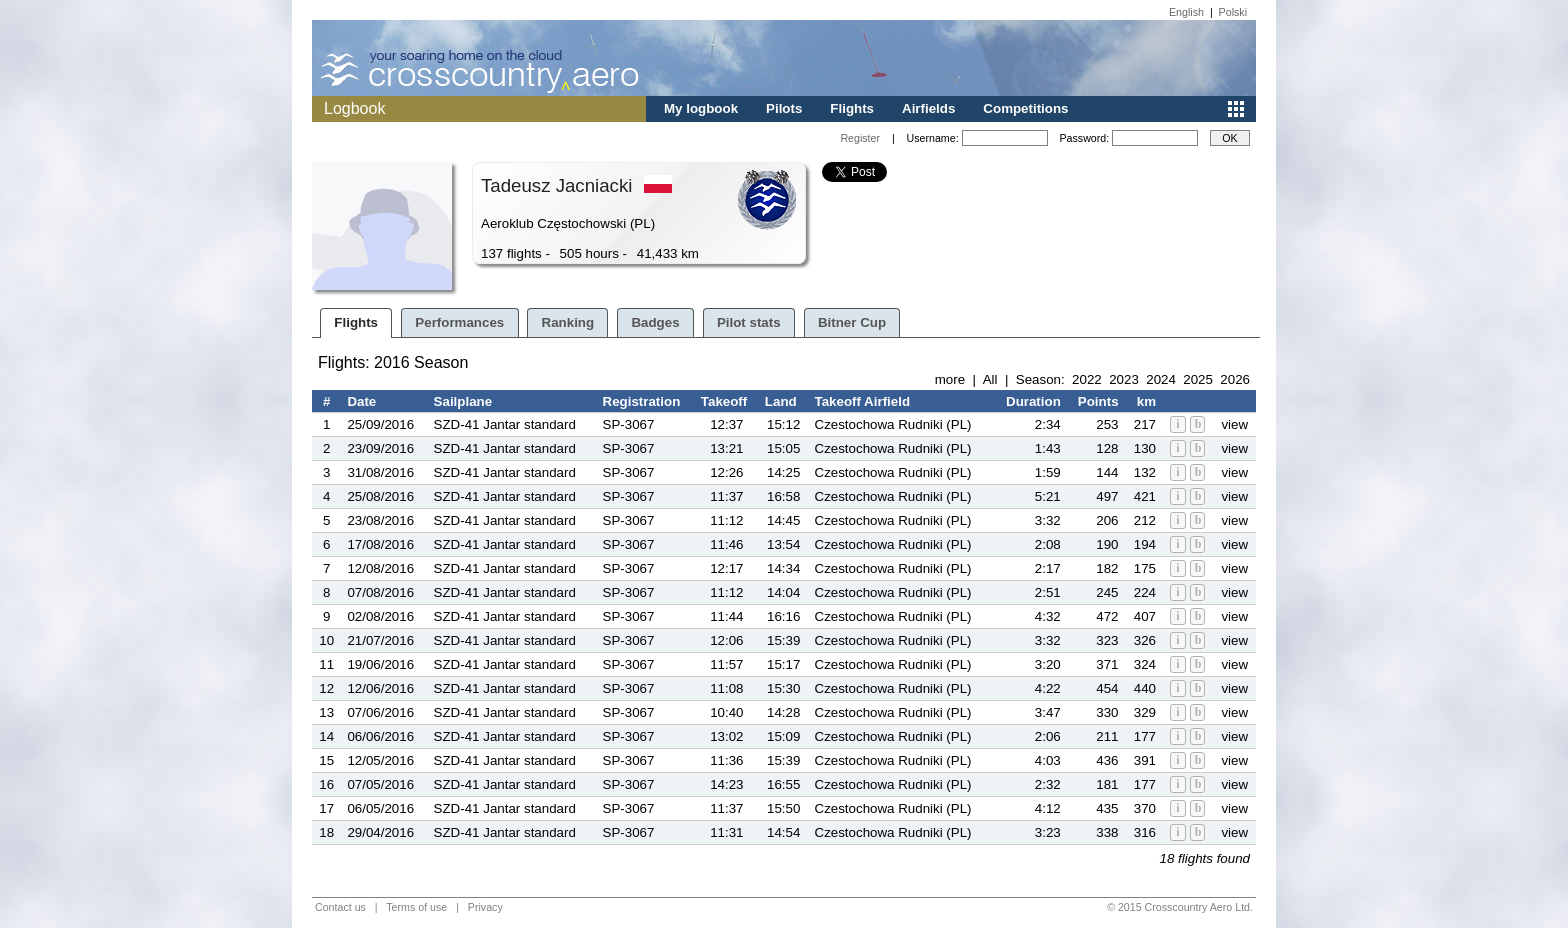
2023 (1124, 379)
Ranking (568, 322)
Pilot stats (749, 322)
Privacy (485, 907)
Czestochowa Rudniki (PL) (893, 424)
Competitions (1025, 108)
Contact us (340, 907)
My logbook (701, 108)
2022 (1087, 379)
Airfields (928, 108)
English (1186, 12)
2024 (1161, 379)
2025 (1198, 379)
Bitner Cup (852, 322)
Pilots (784, 108)
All (990, 379)
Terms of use (416, 907)
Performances (459, 322)
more (950, 379)
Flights (852, 108)
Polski (1233, 12)
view (1234, 424)
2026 (1235, 379)
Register (860, 138)
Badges (655, 322)
